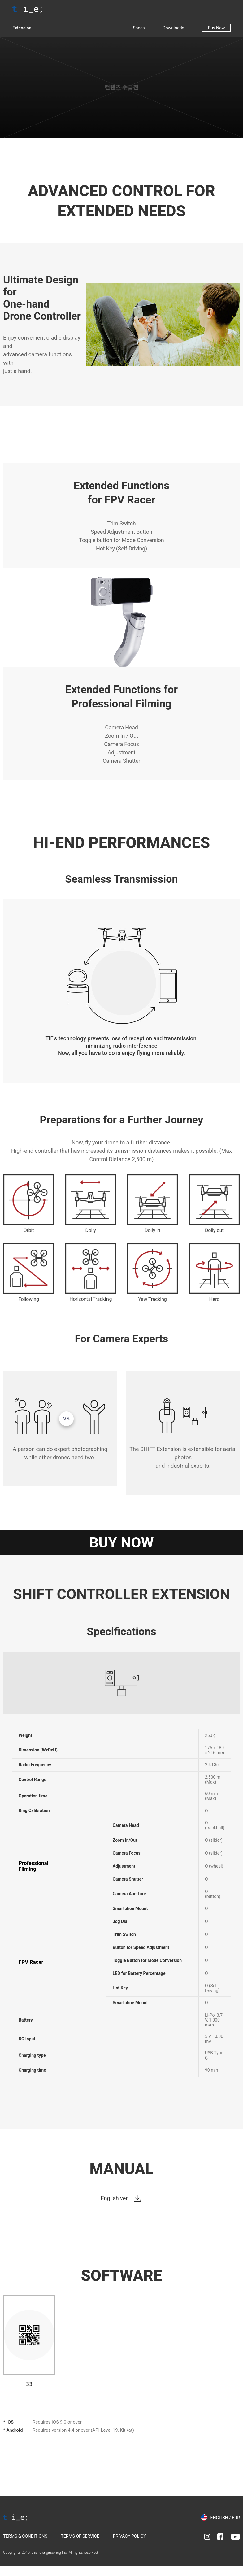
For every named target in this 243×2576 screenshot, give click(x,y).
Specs (139, 27)
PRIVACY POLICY (129, 2536)
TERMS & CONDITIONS (25, 2536)
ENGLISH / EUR (225, 2517)
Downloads (173, 27)
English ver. (115, 2198)
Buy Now (216, 27)
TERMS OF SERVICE (80, 2536)
